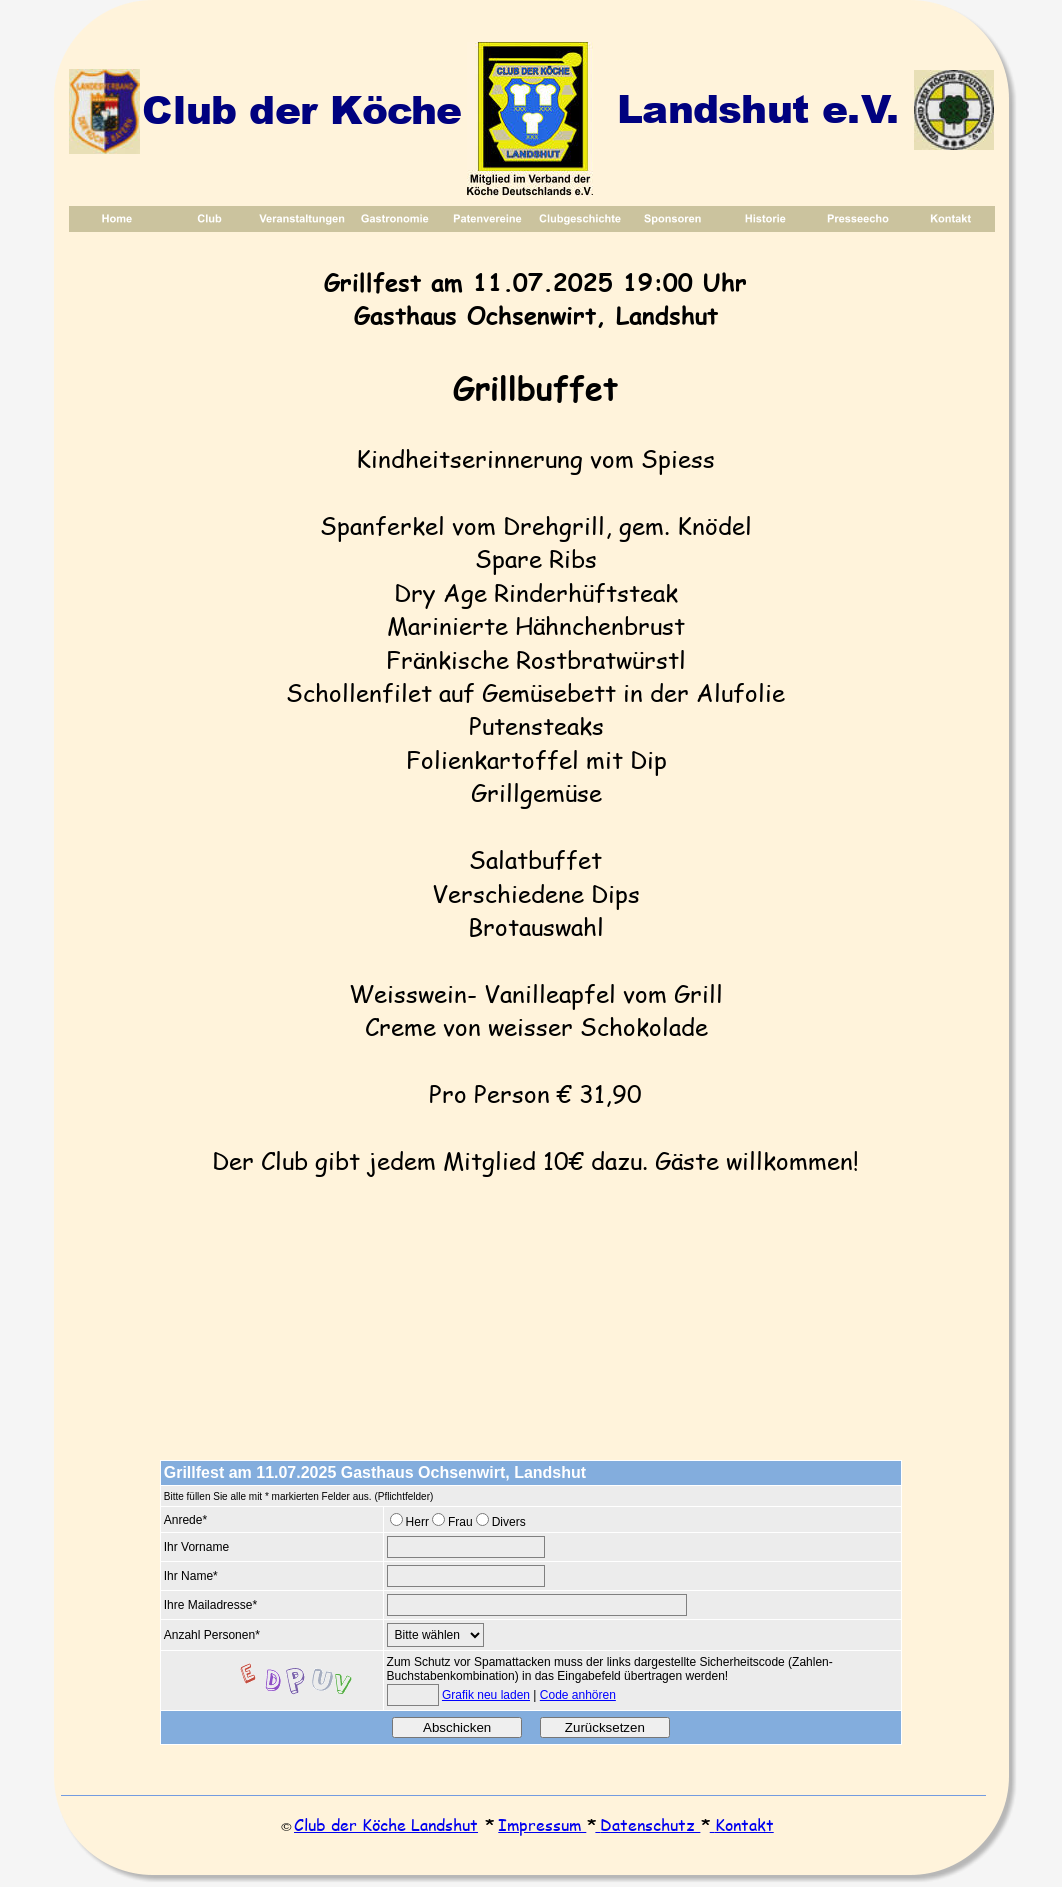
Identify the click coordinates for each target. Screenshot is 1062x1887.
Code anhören (578, 1695)
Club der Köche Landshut (386, 1824)
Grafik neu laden (486, 1695)
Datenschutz (650, 1824)
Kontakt (744, 1824)
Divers (509, 1522)
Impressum (542, 1824)
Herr (417, 1522)
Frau (460, 1522)
